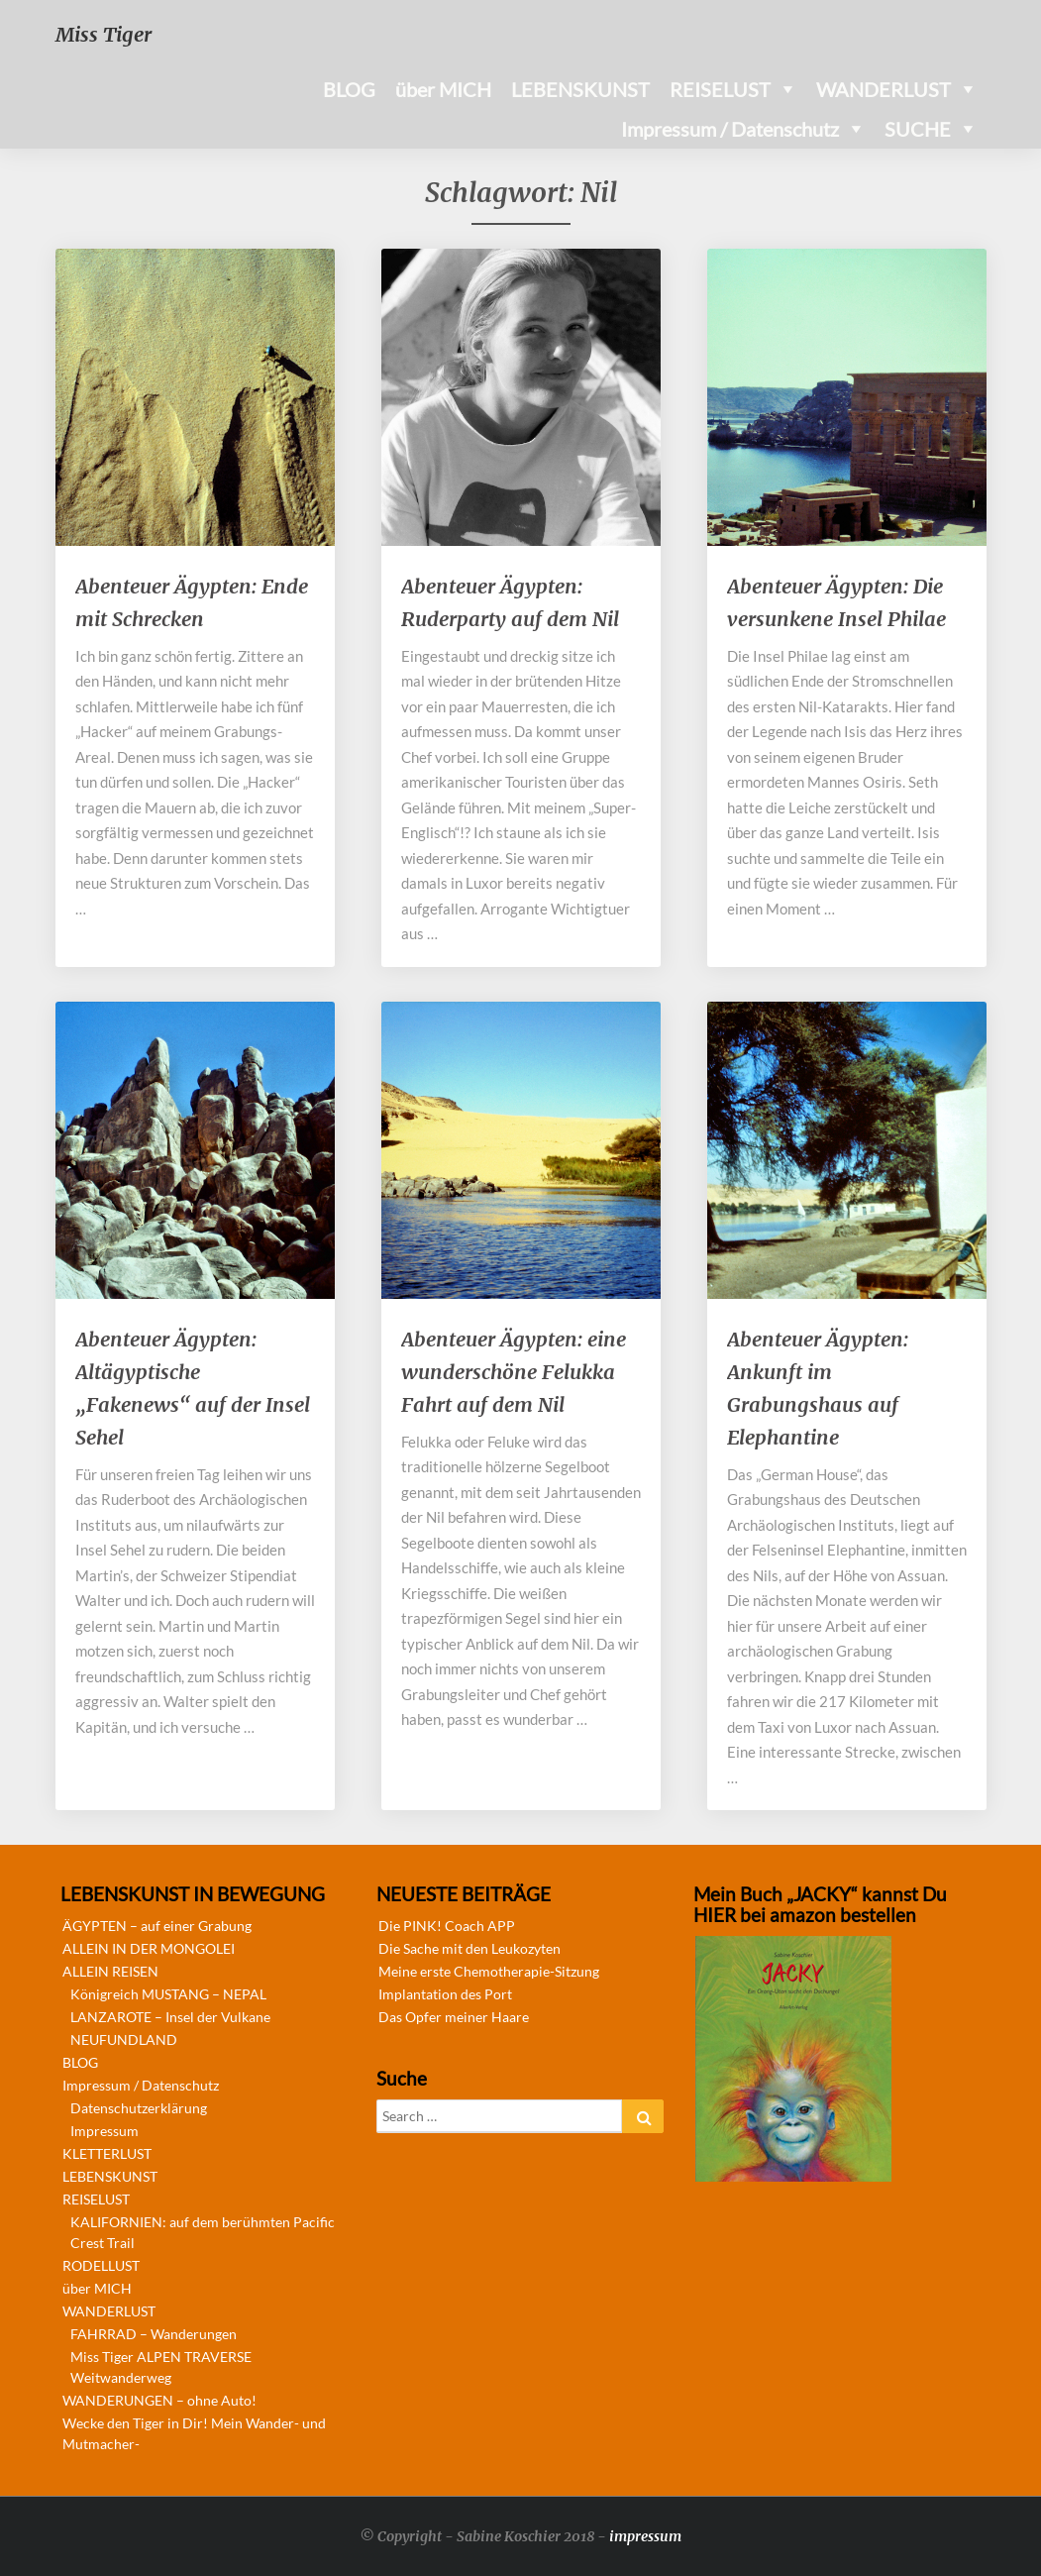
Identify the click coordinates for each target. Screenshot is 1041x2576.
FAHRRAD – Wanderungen (153, 2333)
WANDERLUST (883, 89)
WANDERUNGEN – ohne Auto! (159, 2400)
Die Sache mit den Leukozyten (469, 1948)
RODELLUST (101, 2265)
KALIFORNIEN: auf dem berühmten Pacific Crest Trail (202, 2232)
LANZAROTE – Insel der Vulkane (170, 2016)
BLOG (349, 89)
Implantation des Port (445, 1994)
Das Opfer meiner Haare (453, 2016)
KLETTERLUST (107, 2153)
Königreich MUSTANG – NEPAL (168, 1994)
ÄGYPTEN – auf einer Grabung (157, 1925)
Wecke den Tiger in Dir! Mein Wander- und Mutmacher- (194, 2433)
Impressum (104, 2130)
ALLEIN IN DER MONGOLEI (148, 1948)
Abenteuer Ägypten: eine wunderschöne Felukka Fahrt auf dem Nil (513, 1372)
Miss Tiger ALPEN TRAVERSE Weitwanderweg (161, 2367)
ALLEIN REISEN (110, 1971)
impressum (645, 2536)
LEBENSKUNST (580, 89)
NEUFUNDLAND (123, 2039)
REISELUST (720, 89)
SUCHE (918, 129)
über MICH (443, 89)
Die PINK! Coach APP (446, 1925)
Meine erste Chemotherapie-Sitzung (488, 1971)
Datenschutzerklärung (138, 2107)
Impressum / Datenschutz (730, 129)
